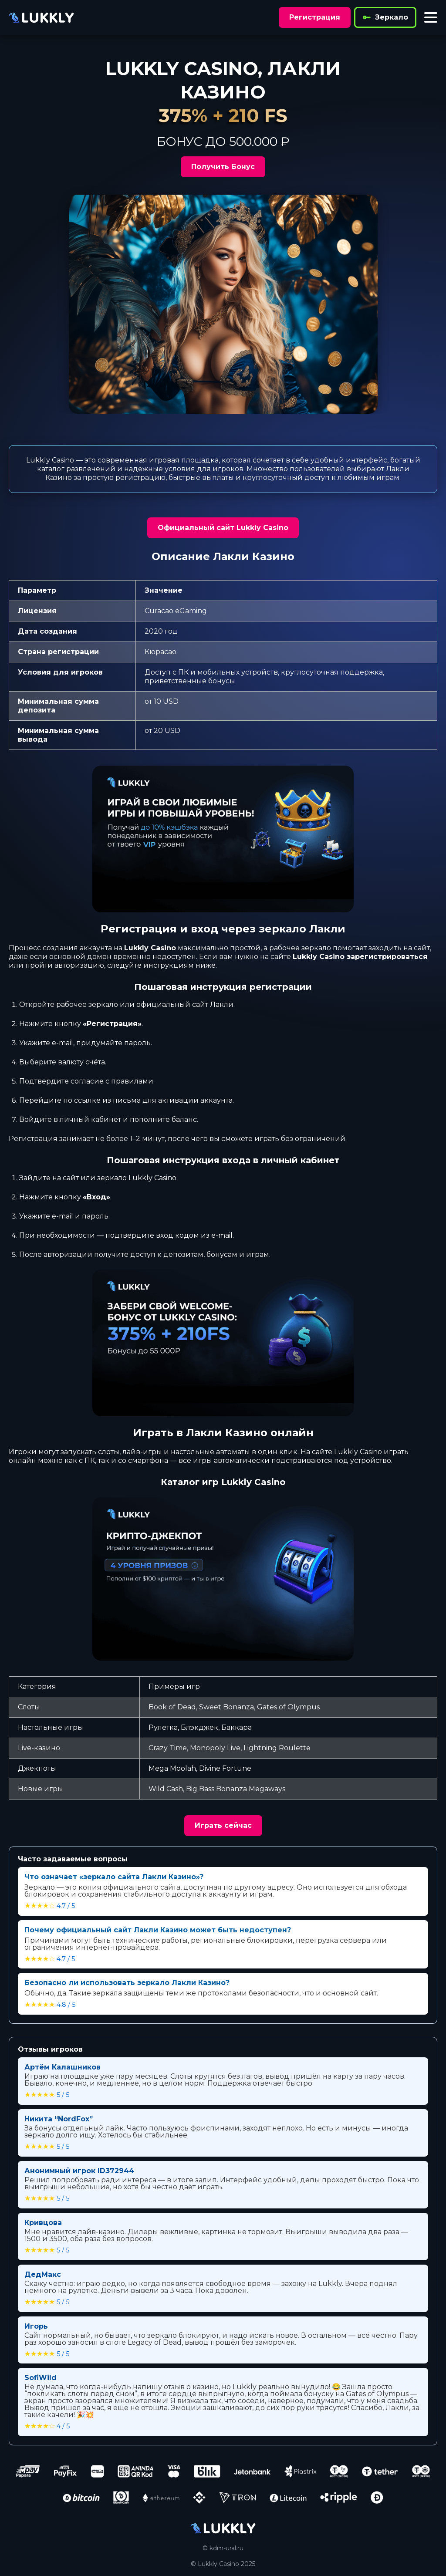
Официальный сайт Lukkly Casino (223, 527)
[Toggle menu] (430, 17)
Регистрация (314, 17)
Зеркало (385, 17)
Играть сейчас (223, 1825)
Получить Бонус (223, 166)
